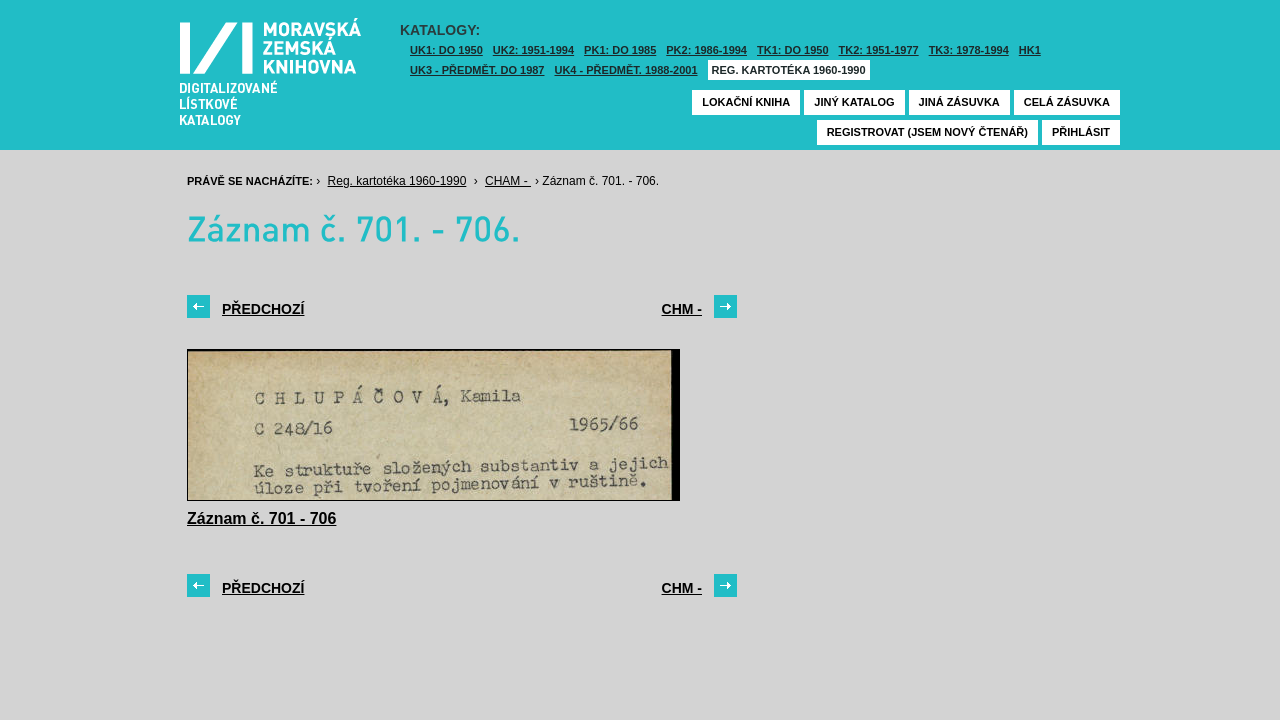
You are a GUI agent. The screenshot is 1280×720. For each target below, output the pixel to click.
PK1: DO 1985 (620, 50)
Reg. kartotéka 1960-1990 (789, 70)
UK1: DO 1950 (446, 50)
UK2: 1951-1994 (533, 50)
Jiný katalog (854, 102)
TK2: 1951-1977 (879, 50)
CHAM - (508, 181)
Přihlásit (1081, 132)
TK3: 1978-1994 (969, 50)
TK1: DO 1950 (793, 50)
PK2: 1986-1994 (706, 50)
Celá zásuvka (1067, 102)
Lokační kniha (746, 102)
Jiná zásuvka (959, 102)
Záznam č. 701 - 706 (261, 518)
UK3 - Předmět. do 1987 (477, 70)
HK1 (1030, 50)
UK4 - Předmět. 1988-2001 (625, 70)
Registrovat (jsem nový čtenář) (927, 132)
